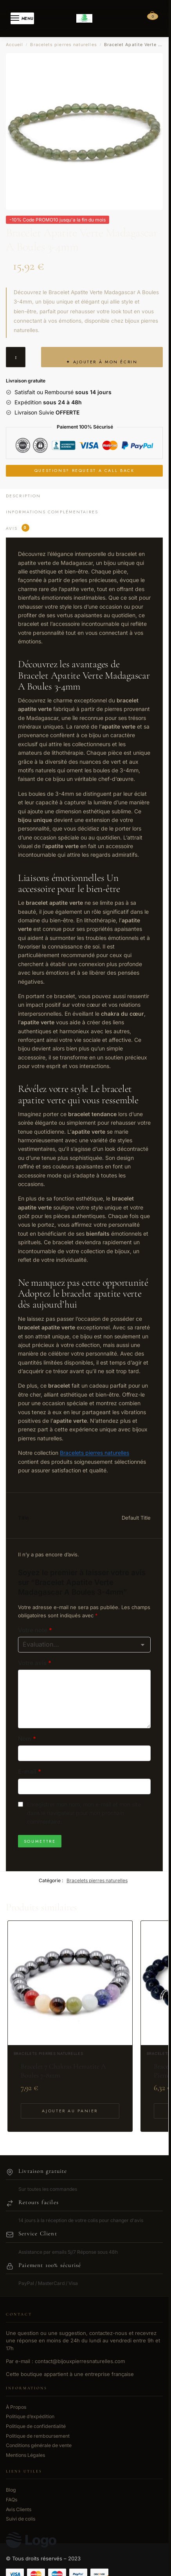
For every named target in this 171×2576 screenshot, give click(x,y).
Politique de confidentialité (36, 2426)
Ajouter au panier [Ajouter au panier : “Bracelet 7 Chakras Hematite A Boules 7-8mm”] (70, 2111)
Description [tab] (23, 496)
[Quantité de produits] (15, 357)
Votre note (35, 1630)
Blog (11, 2490)
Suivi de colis (20, 2519)
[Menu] (22, 18)
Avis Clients (18, 2509)
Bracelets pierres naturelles (63, 44)
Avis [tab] (17, 528)
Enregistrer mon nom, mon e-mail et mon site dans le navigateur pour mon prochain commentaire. (84, 1813)
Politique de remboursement (38, 2436)
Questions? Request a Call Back (84, 470)
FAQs (11, 2500)
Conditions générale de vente (39, 2445)
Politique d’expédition (30, 2416)
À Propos (16, 2407)
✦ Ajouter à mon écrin (101, 362)
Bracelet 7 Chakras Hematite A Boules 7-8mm (63, 2070)
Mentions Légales (25, 2455)
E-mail (29, 1771)
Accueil (14, 44)
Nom (27, 1738)
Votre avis (34, 1663)
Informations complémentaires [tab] (52, 512)
